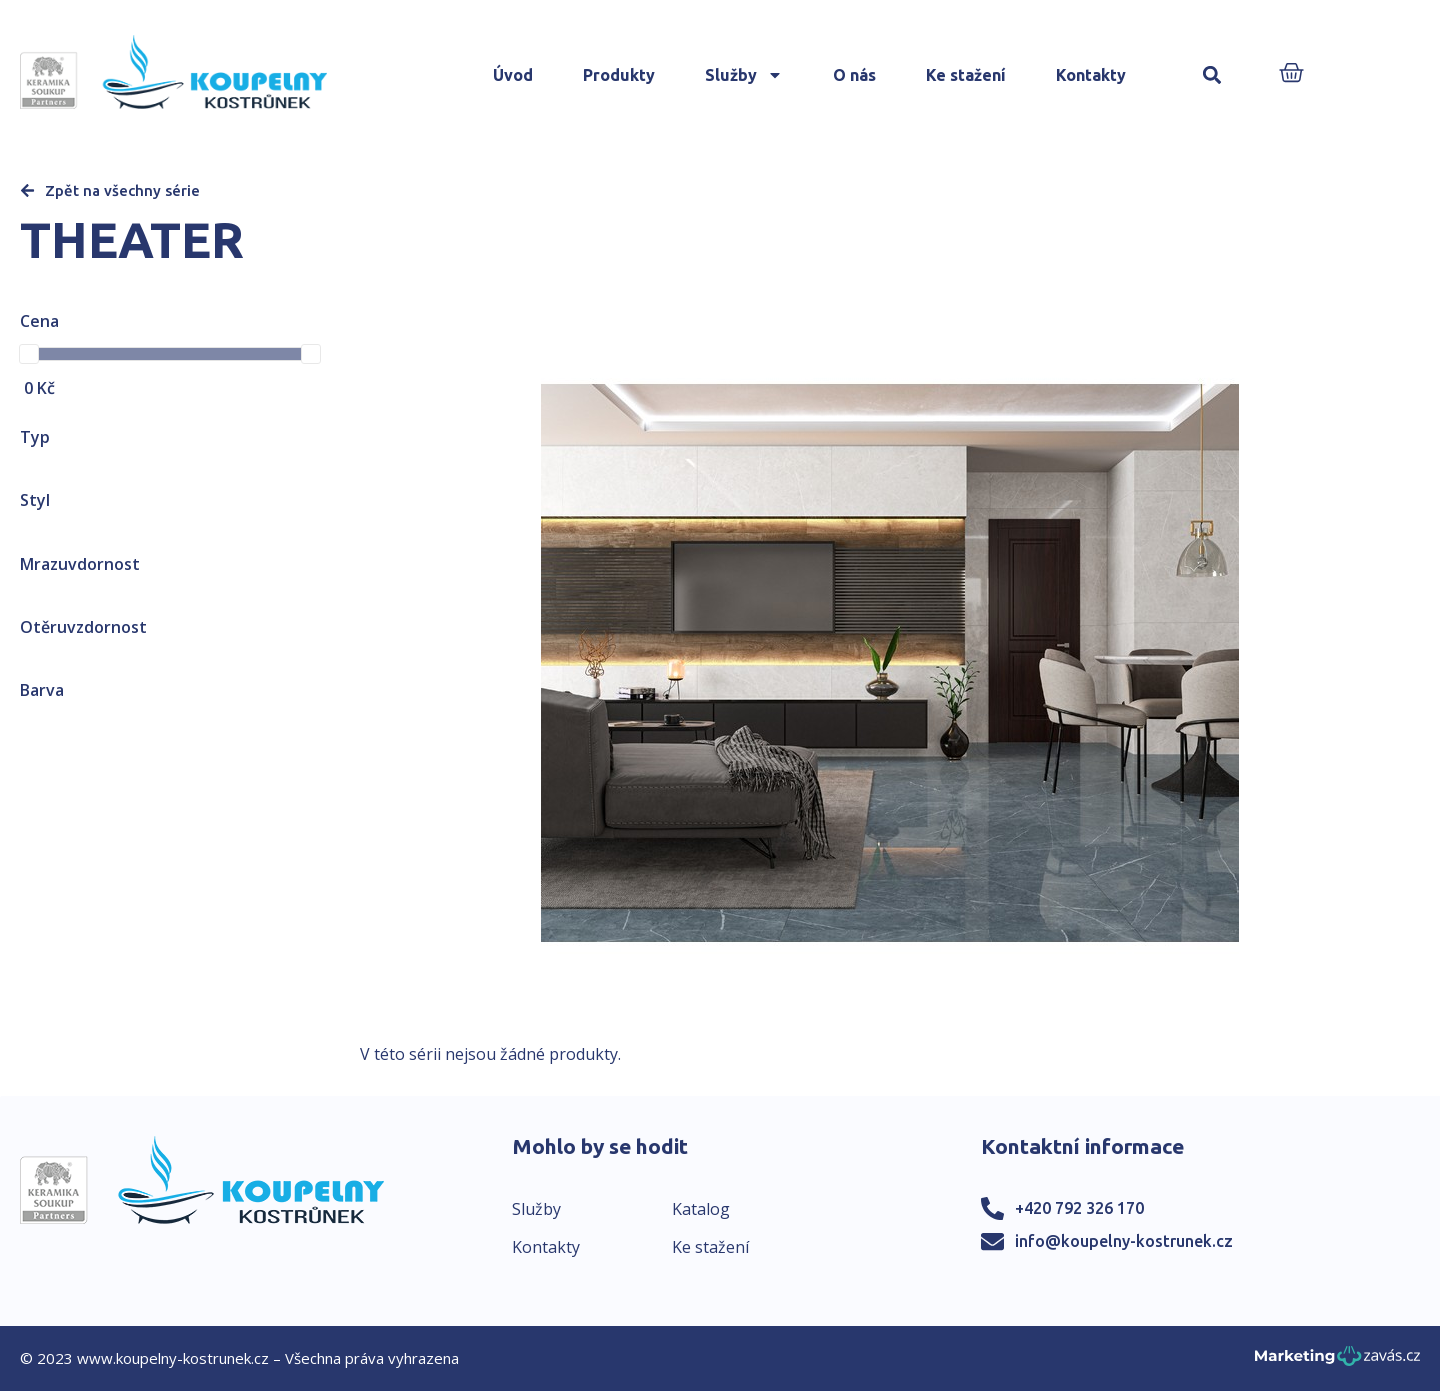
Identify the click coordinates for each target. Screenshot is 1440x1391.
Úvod (513, 75)
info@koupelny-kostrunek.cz (1124, 1241)
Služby (744, 75)
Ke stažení (966, 75)
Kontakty (1091, 75)
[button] (1212, 75)
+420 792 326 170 (1079, 1208)
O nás (854, 75)
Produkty (619, 75)
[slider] (29, 354)
